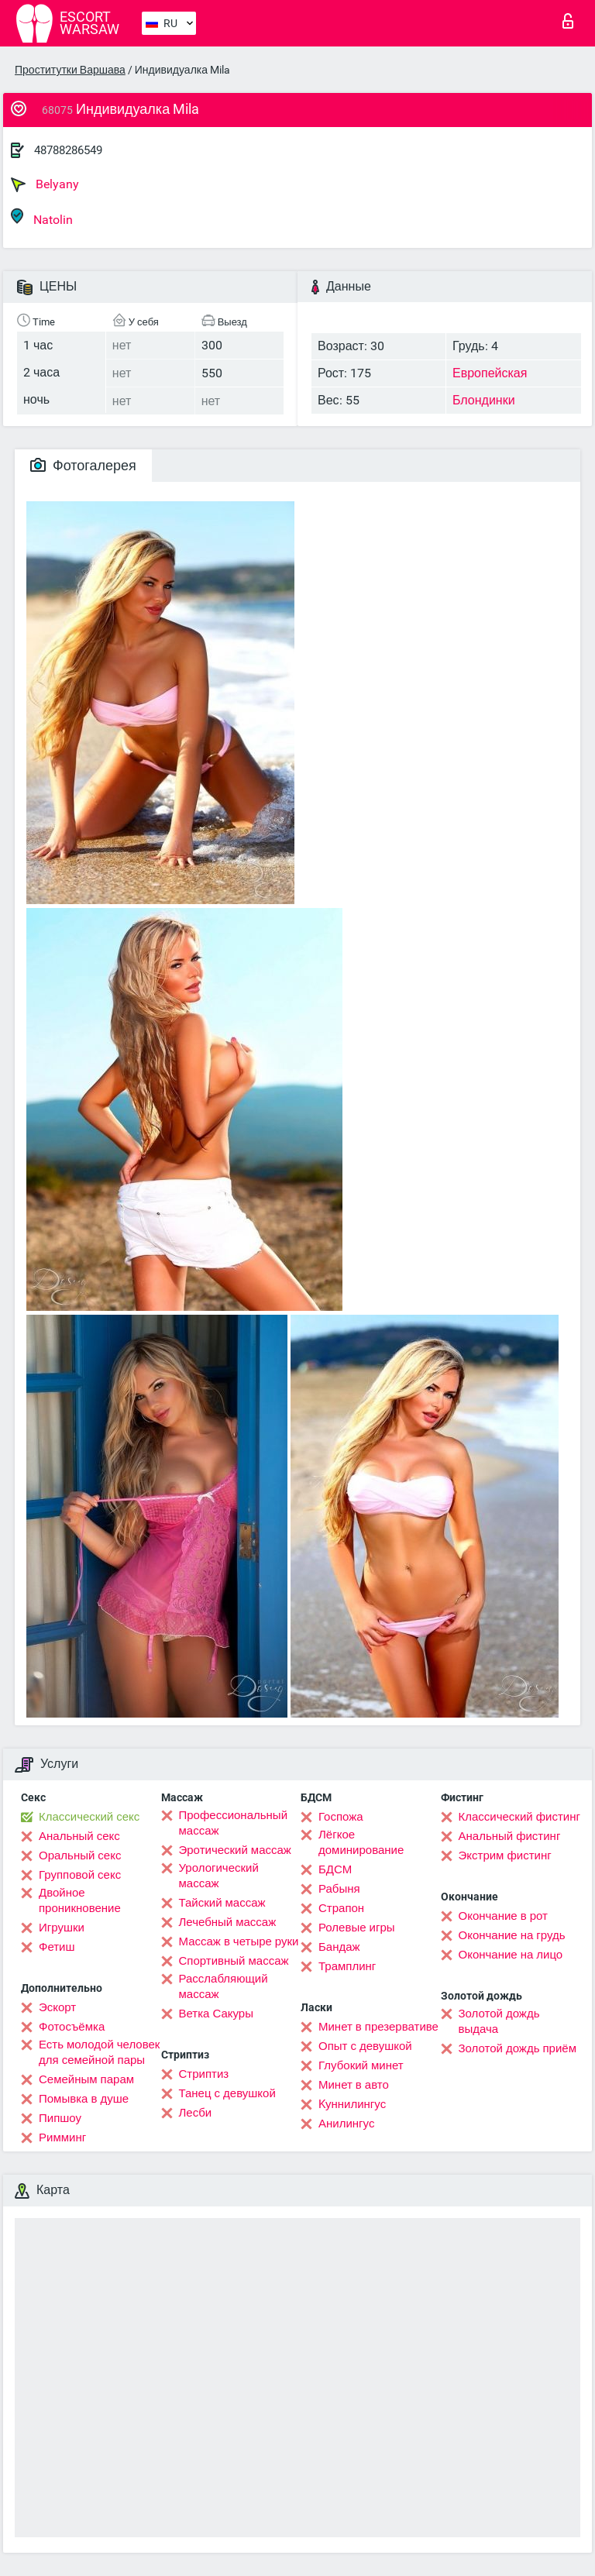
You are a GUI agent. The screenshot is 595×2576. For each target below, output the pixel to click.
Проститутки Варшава (70, 70)
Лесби (195, 2113)
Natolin (42, 217)
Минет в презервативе (378, 2027)
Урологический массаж (219, 1875)
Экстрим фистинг (505, 1855)
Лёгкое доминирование (361, 1842)
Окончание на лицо (511, 1955)
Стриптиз (204, 2074)
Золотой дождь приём (517, 2048)
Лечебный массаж (228, 1922)
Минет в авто (353, 2085)
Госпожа (340, 1817)
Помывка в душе (84, 2099)
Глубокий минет (361, 2065)
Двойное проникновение (80, 1900)
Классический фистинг (519, 1817)
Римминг (62, 2137)
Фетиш (57, 1947)
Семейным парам (86, 2079)
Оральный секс (80, 1855)
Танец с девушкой (227, 2093)
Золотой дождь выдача (499, 2021)
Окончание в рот (503, 1916)
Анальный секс (79, 1836)
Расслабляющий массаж (223, 1986)
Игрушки (61, 1928)
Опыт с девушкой (365, 2046)
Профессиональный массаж (233, 1823)
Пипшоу (60, 2118)
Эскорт (57, 2007)
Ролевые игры (356, 1928)
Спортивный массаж (234, 1961)
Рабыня (339, 1889)
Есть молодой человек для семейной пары (99, 2052)
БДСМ (335, 1869)
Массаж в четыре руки (239, 1941)
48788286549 (68, 150)
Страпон (341, 1908)
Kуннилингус (352, 2104)
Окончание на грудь (512, 1935)
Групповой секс (80, 1875)
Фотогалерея (83, 465)
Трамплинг (347, 1966)
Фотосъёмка (72, 2027)
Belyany (45, 184)
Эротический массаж (235, 1850)
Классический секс (89, 1817)
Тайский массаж (222, 1903)
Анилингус (346, 2124)
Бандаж (339, 1947)
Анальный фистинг (510, 1836)
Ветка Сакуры (216, 2014)
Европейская (489, 373)
